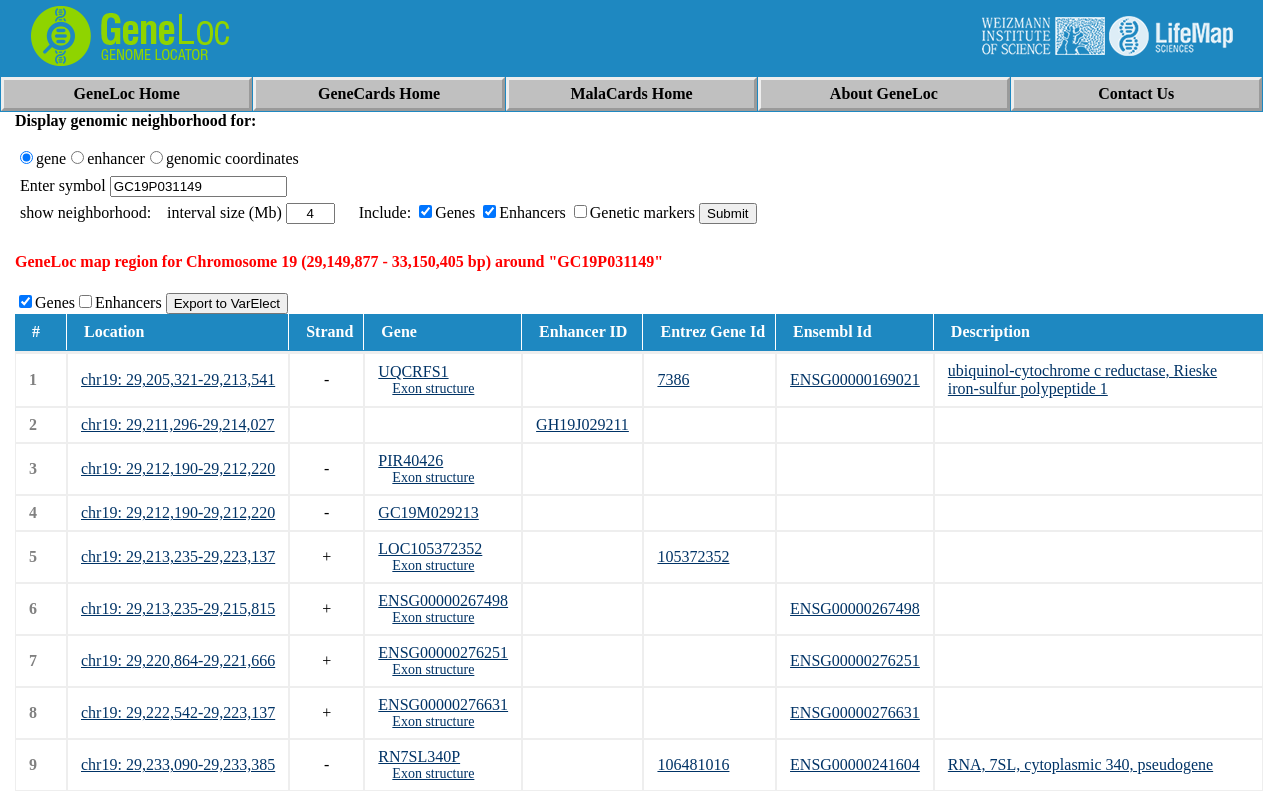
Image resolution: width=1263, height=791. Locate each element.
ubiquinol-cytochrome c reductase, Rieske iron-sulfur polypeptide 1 (1082, 379)
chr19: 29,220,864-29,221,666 (178, 660)
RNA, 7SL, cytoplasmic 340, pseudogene (1080, 764)
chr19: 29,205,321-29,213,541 (178, 379)
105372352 (693, 556)
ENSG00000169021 (855, 379)
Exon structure (433, 388)
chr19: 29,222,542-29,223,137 (178, 712)
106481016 (693, 764)
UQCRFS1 (413, 371)
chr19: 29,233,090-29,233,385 (178, 764)
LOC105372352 (430, 548)
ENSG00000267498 (443, 600)
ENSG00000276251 (443, 652)
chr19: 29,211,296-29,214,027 (178, 424)
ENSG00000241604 (855, 764)
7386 (673, 379)
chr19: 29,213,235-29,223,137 (178, 556)
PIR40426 (410, 460)
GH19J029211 (582, 424)
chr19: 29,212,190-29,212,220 (178, 468)
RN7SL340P (419, 756)
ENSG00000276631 (443, 704)
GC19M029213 (428, 512)
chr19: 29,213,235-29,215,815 (178, 608)
